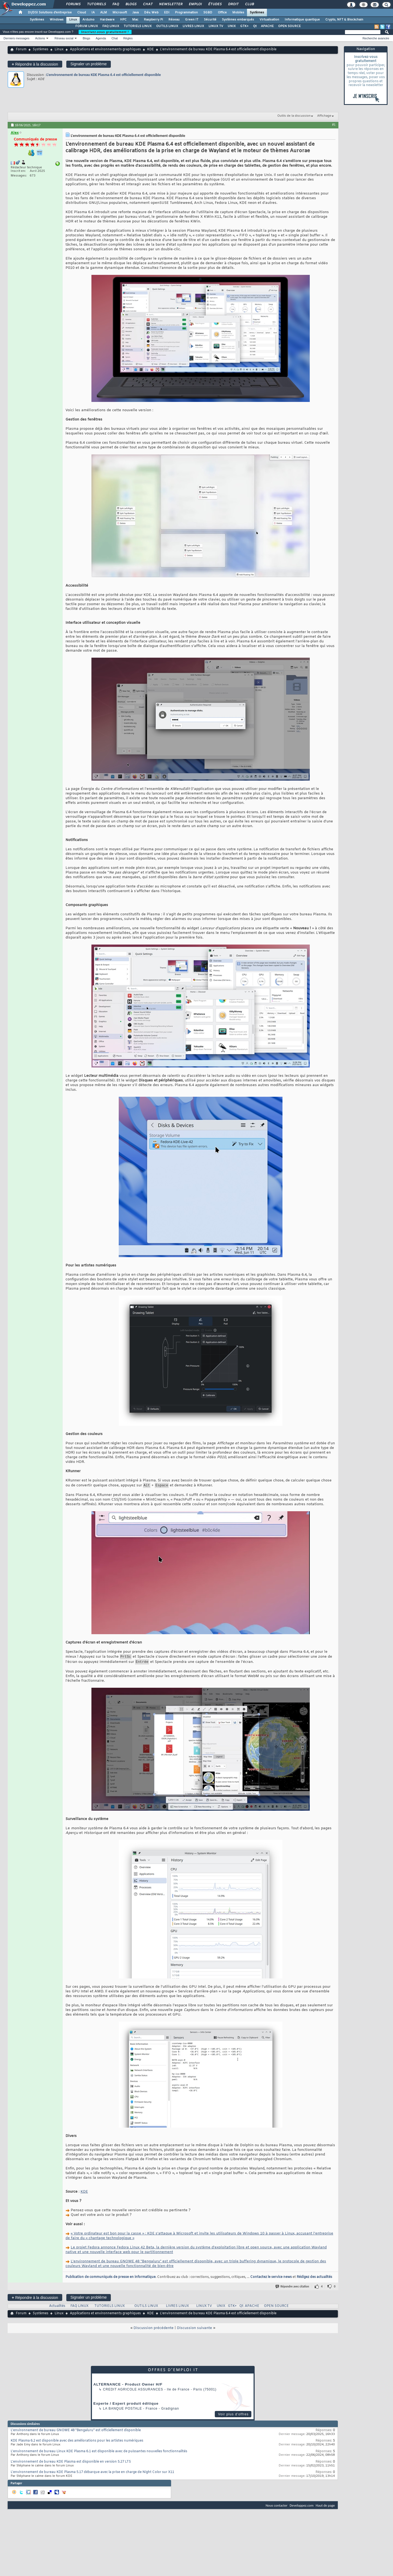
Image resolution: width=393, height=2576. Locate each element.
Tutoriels (96, 4)
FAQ (115, 4)
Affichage (324, 116)
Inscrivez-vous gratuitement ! (105, 32)
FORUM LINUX (86, 26)
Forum (21, 49)
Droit (233, 4)
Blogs (131, 4)
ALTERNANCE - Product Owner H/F (127, 2387)
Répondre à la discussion (35, 64)
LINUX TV (216, 26)
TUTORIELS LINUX (138, 26)
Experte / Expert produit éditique (126, 2406)
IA (93, 12)
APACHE (267, 26)
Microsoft (119, 12)
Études (214, 4)
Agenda (101, 38)
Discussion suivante (194, 2330)
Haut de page (325, 2508)
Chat (147, 4)
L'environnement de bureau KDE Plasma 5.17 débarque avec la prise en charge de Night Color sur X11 (92, 2474)
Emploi (195, 4)
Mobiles (238, 12)
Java (135, 12)
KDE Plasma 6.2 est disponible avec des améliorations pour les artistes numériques (77, 2443)
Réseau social (64, 38)
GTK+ (244, 26)
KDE (150, 49)
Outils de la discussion (294, 116)
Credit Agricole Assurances (133, 2392)
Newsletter (170, 4)
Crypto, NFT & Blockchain (344, 20)
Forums (73, 4)
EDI (166, 12)
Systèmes (257, 12)
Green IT (191, 20)
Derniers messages (16, 38)
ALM (103, 12)
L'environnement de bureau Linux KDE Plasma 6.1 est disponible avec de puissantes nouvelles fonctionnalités (99, 2454)
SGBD (207, 12)
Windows (57, 20)
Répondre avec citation (292, 2289)
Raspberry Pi (153, 20)
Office (222, 12)
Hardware (107, 20)
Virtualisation (269, 20)
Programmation (186, 12)
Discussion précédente (153, 2330)
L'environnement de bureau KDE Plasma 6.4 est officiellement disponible (103, 74)
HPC (123, 20)
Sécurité (210, 20)
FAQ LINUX (110, 26)
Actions (40, 38)
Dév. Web (151, 12)
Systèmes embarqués (238, 20)
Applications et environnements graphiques (105, 49)
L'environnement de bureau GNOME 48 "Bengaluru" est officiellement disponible (76, 2433)
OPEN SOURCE (289, 26)
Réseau (174, 20)
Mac (135, 20)
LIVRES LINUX (193, 26)
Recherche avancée (375, 38)
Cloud (81, 12)
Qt (255, 26)
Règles (128, 38)
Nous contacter (276, 2508)
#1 (333, 125)
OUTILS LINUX (167, 26)
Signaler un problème (88, 64)
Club (249, 4)
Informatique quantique (302, 20)
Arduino (88, 20)
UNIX (232, 26)
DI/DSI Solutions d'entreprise (50, 12)
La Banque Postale (122, 2411)
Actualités (57, 2308)
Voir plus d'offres (233, 2417)
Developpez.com (302, 2508)
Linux (73, 20)
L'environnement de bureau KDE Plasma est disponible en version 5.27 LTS (71, 2464)
